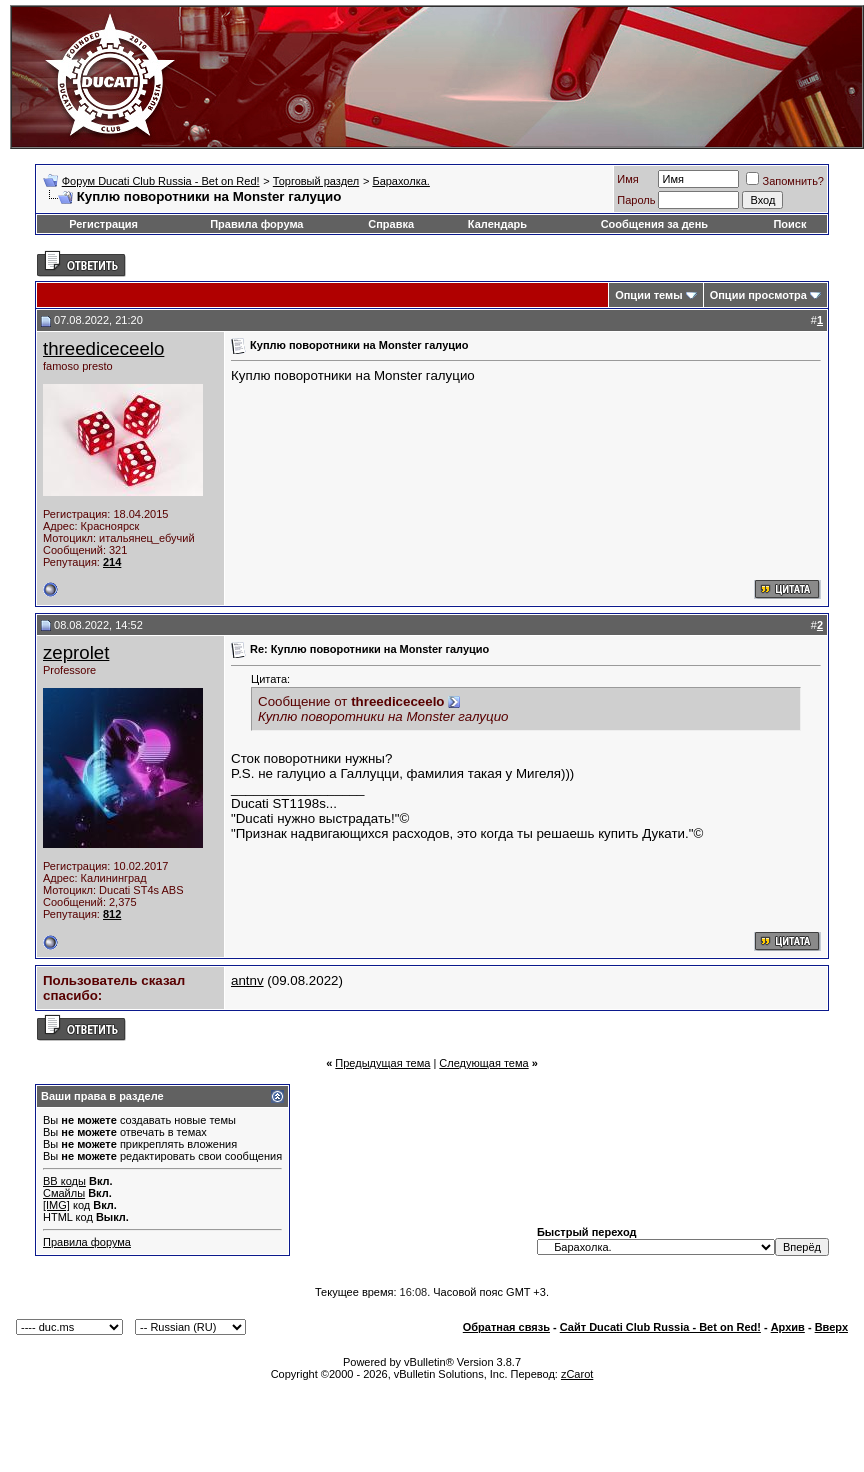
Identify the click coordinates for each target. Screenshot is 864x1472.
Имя (627, 179)
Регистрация (103, 224)
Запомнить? (785, 181)
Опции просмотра (758, 295)
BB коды (64, 1181)
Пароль (636, 200)
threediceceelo (103, 348)
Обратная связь (506, 1327)
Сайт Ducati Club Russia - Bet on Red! (660, 1327)
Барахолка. (400, 181)
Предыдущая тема (382, 1063)
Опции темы (648, 295)
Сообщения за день (654, 224)
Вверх (831, 1327)
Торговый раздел (316, 181)
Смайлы (64, 1193)
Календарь (497, 224)
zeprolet (76, 652)
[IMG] (56, 1205)
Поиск (789, 224)
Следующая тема (483, 1063)
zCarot (577, 1374)
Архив (788, 1327)
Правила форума (256, 224)
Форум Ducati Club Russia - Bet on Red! (161, 181)
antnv (247, 980)
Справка (391, 224)
